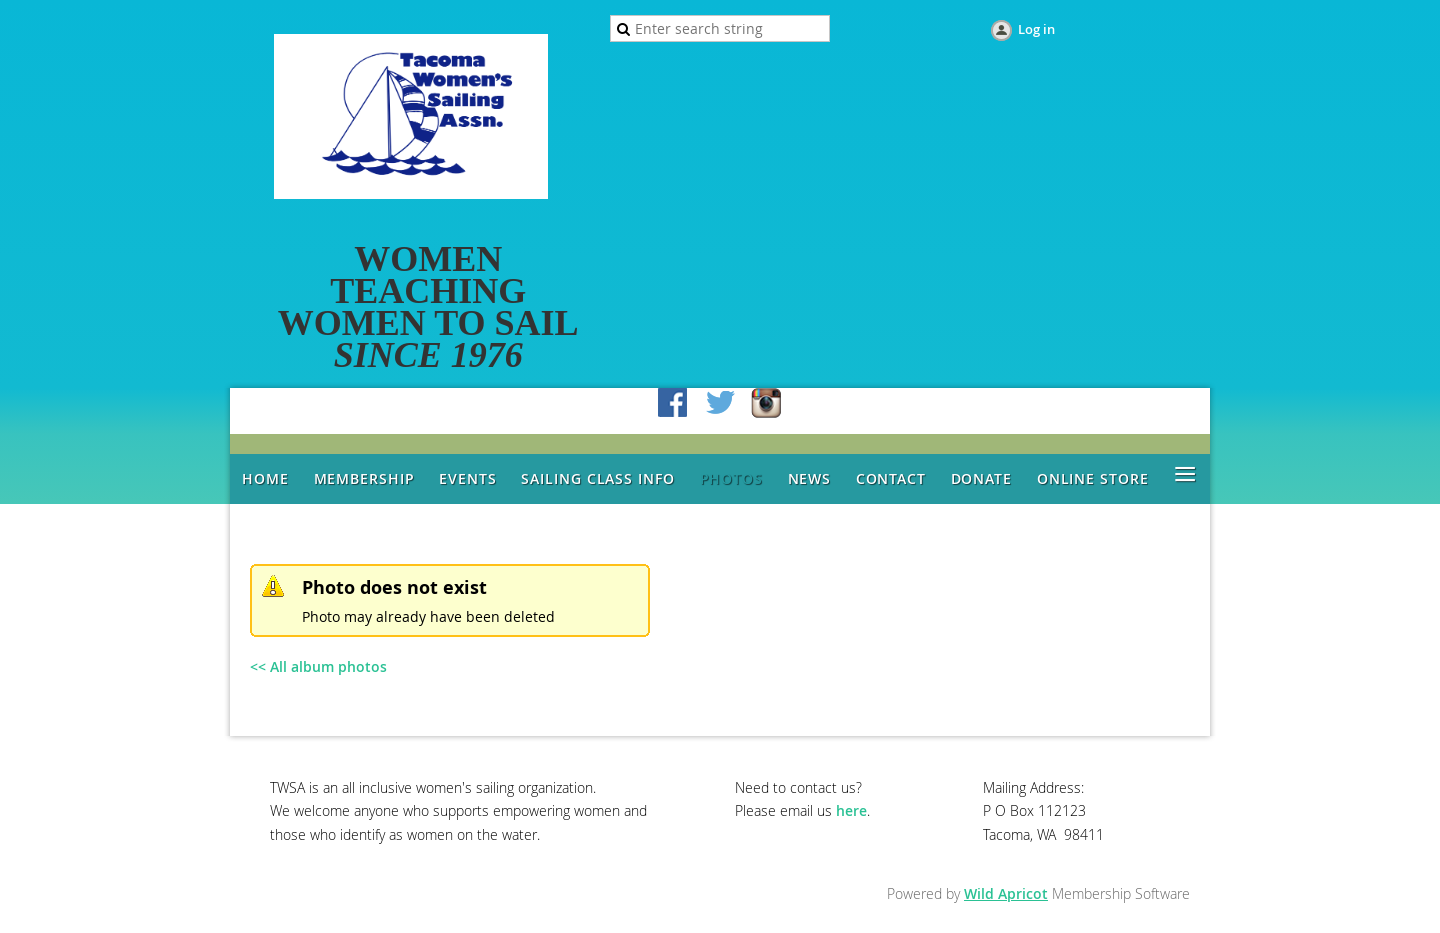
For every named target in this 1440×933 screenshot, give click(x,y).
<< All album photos (318, 666)
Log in (1036, 29)
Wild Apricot (1006, 893)
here (851, 810)
